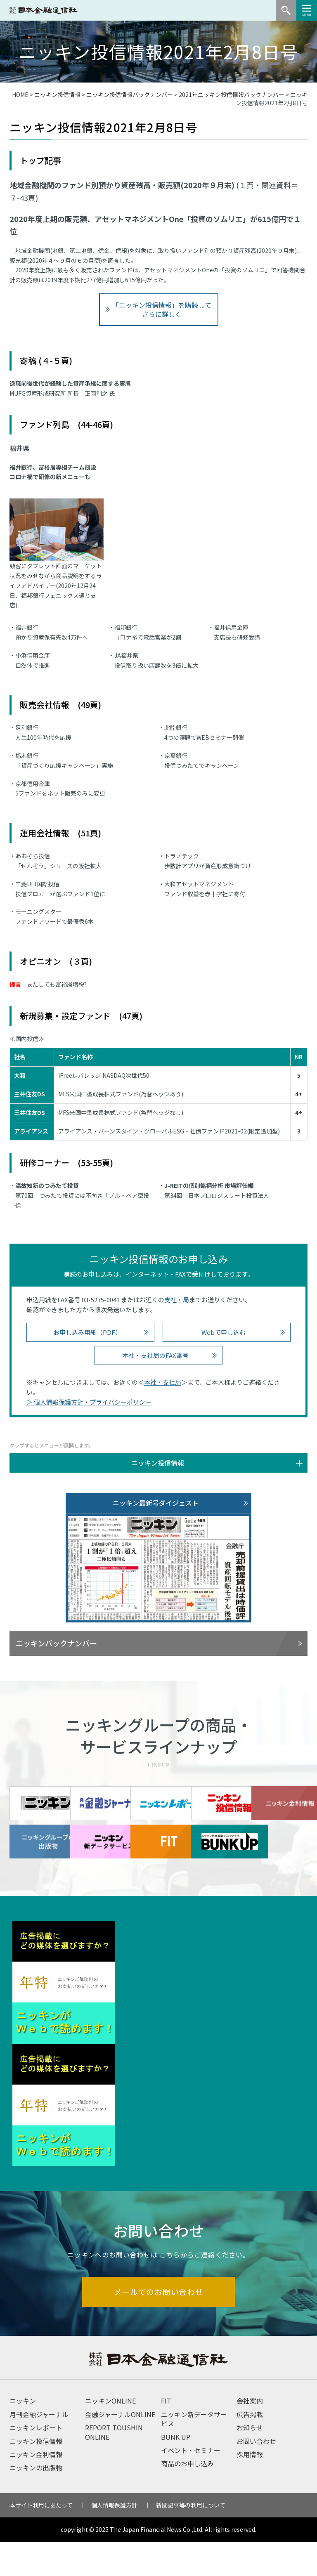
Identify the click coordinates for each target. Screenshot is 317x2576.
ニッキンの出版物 (35, 2501)
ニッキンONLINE (110, 2434)
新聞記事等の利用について (190, 2539)
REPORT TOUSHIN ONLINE (114, 2465)
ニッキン (22, 2434)
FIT (166, 2434)
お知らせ (250, 2461)
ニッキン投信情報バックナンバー (129, 94)
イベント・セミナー (190, 2484)
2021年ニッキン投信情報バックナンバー (231, 94)
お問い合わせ (256, 2475)
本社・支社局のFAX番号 (155, 1355)
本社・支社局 (162, 1382)
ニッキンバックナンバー (56, 1643)
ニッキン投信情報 (57, 94)
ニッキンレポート (35, 2461)
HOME (20, 94)
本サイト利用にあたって (41, 2539)
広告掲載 (250, 2448)
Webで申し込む (223, 1332)
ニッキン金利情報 (35, 2488)
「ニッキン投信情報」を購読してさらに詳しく (161, 309)
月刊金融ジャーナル (39, 2448)
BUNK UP (175, 2471)
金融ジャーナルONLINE (120, 2448)
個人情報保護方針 (114, 2539)
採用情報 (250, 2488)
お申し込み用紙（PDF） (87, 1332)
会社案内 (250, 2434)
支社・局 (176, 1299)
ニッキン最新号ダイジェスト (156, 1503)
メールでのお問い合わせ (158, 2325)
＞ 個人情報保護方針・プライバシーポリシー (88, 1402)
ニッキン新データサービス (194, 2452)
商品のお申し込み (187, 2497)
